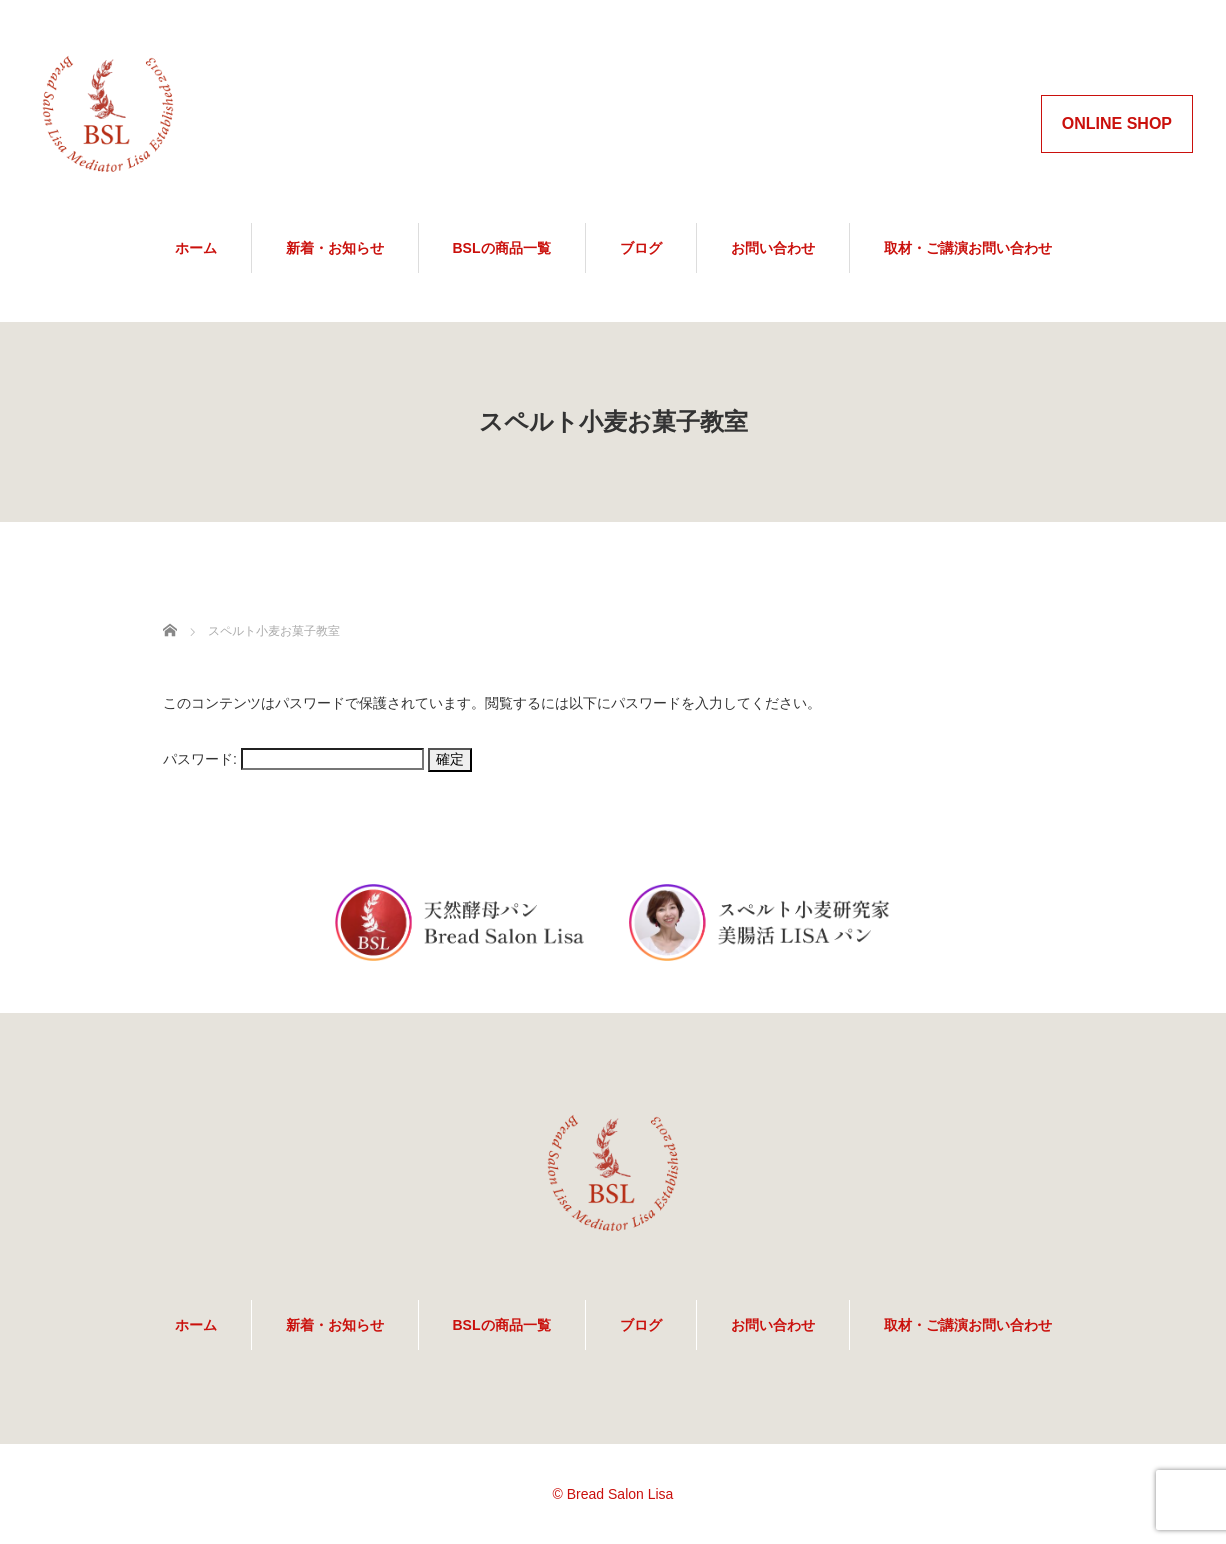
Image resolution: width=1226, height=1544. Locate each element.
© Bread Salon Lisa (613, 1494)
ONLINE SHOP (1117, 123)
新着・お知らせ (335, 248)
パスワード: (293, 759)
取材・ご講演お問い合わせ (968, 248)
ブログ (641, 248)
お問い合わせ (773, 248)
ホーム (196, 248)
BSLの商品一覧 (502, 248)
